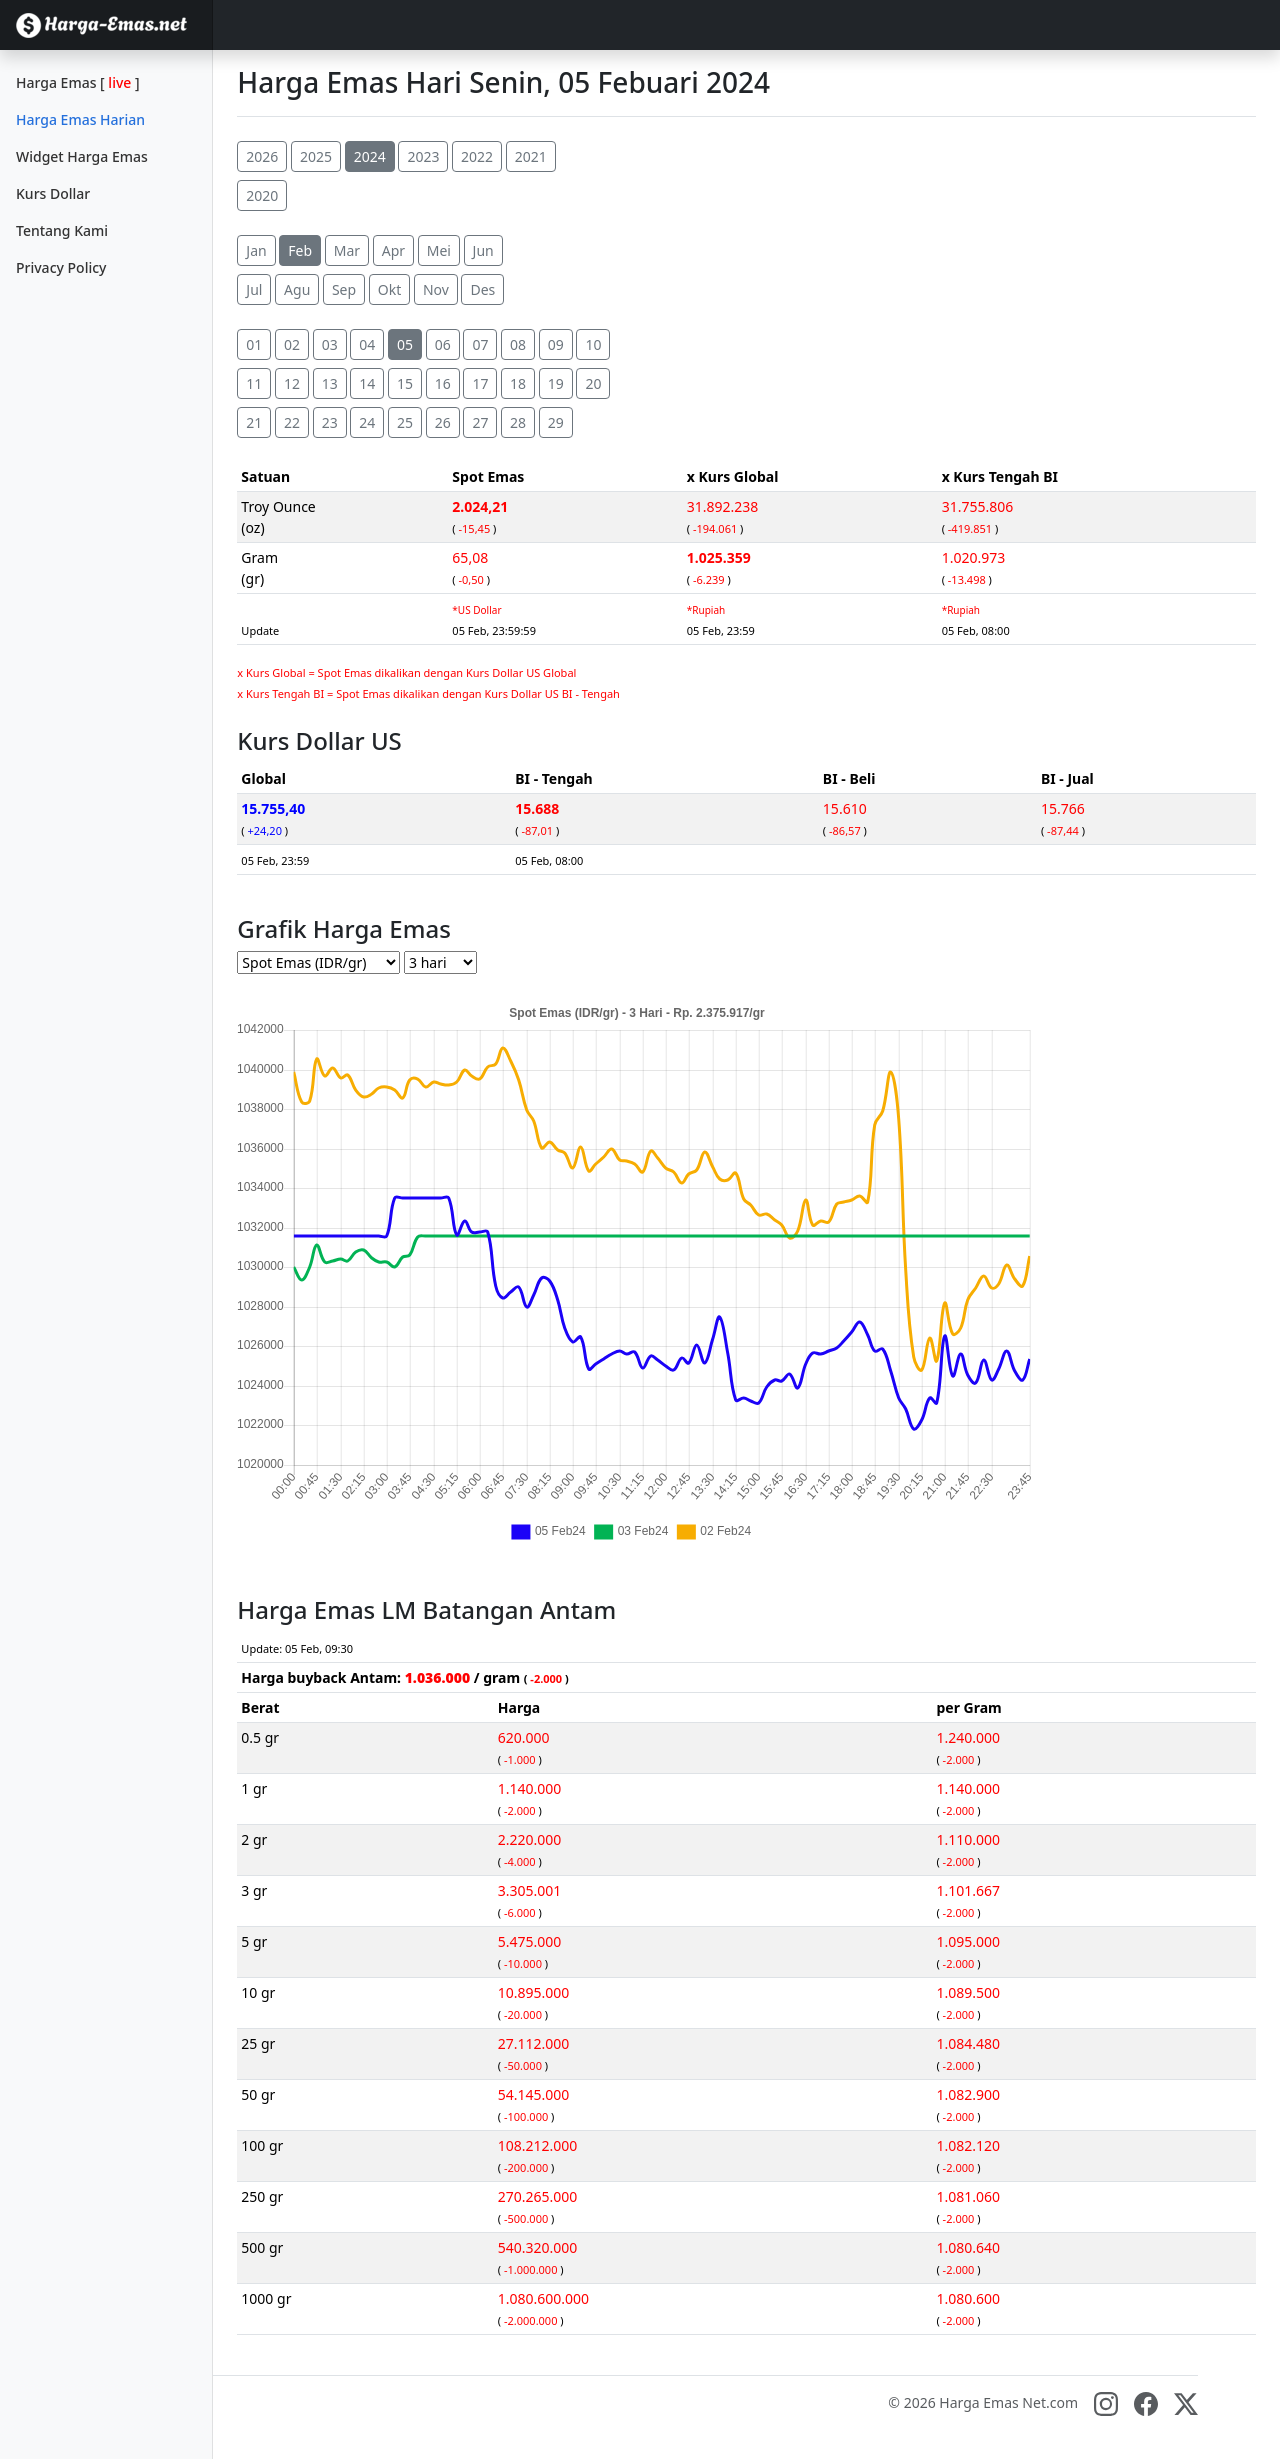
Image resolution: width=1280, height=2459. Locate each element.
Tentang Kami (62, 230)
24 (367, 422)
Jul (254, 289)
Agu (297, 289)
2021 (531, 156)
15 (405, 383)
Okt (389, 289)
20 (593, 383)
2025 (316, 156)
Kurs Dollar (53, 193)
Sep (344, 289)
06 (443, 344)
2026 (262, 156)
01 (254, 344)
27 (480, 422)
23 (330, 422)
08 (518, 344)
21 (254, 422)
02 (292, 344)
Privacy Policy (61, 267)
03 (330, 344)
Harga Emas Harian (80, 119)
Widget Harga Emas (82, 156)
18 (518, 383)
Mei (439, 250)
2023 (423, 156)
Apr (393, 250)
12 (292, 383)
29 (556, 422)
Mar (347, 250)
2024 (370, 156)
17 (480, 383)
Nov (436, 289)
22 (292, 422)
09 (556, 344)
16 (443, 383)
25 (405, 422)
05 (405, 344)
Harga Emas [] (78, 82)
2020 (262, 195)
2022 (477, 156)
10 (593, 344)
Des (482, 289)
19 (556, 383)
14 (367, 383)
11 (254, 383)
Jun (483, 250)
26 (443, 422)
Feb (300, 250)
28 (518, 422)
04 (367, 344)
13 (330, 383)
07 (480, 344)
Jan (256, 250)
